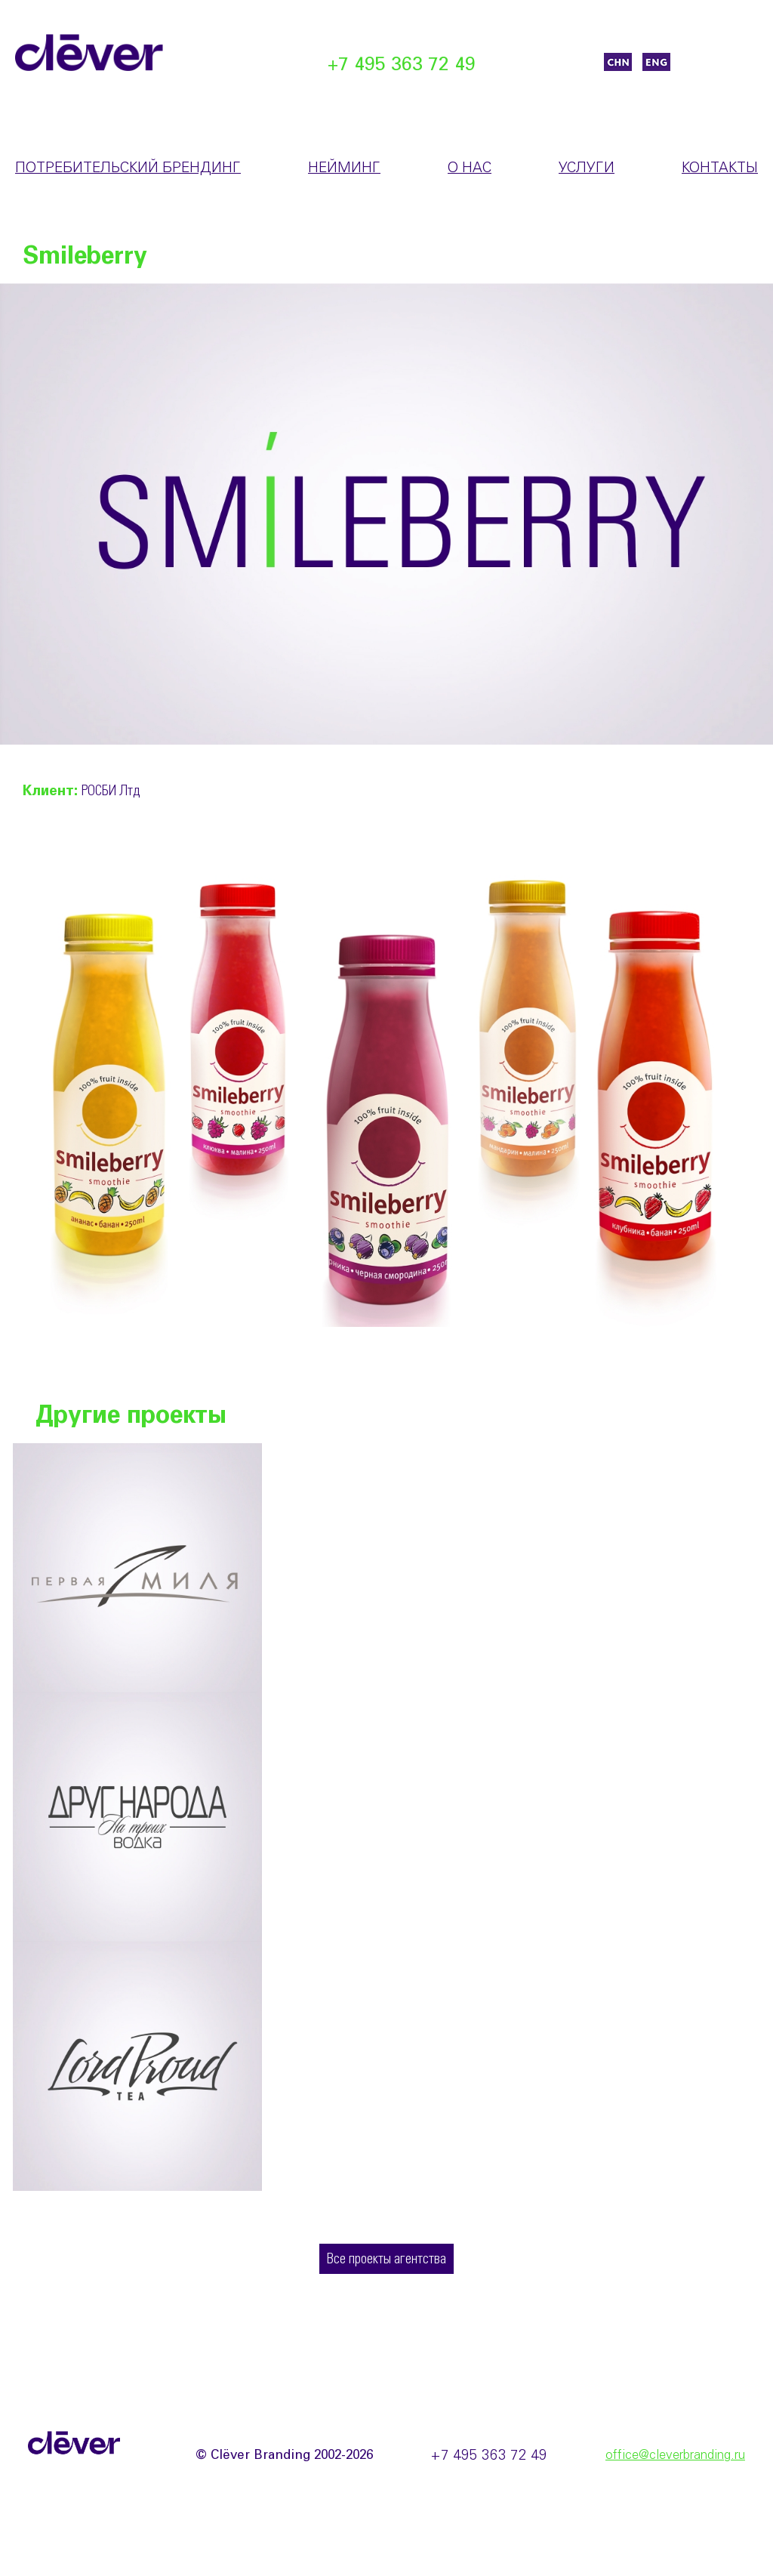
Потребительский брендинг (128, 168)
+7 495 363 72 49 (402, 65)
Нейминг (344, 168)
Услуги (586, 168)
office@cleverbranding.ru (675, 2455)
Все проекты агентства (386, 2259)
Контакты (720, 168)
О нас (469, 168)
